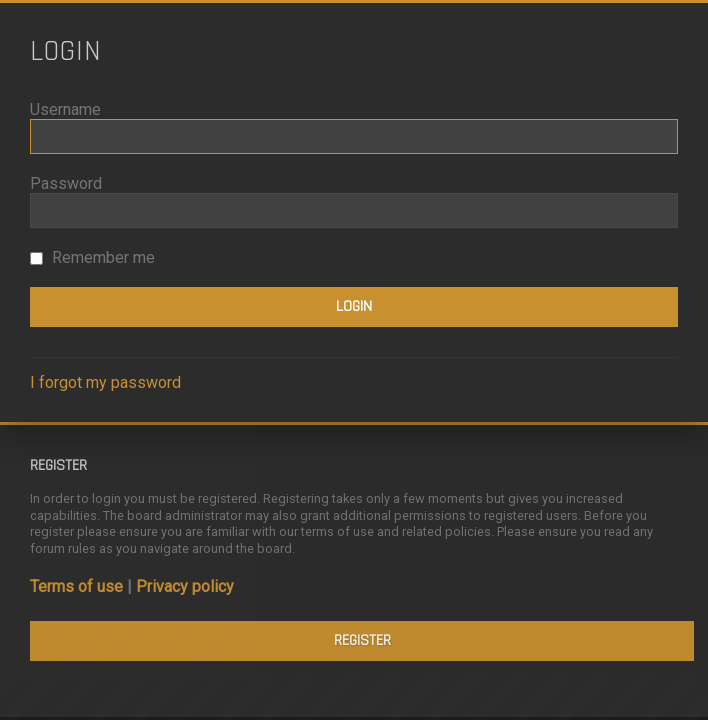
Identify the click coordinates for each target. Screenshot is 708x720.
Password (66, 183)
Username (65, 109)
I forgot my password (105, 382)
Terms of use (76, 586)
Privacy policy (185, 586)
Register (362, 640)
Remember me (92, 257)
